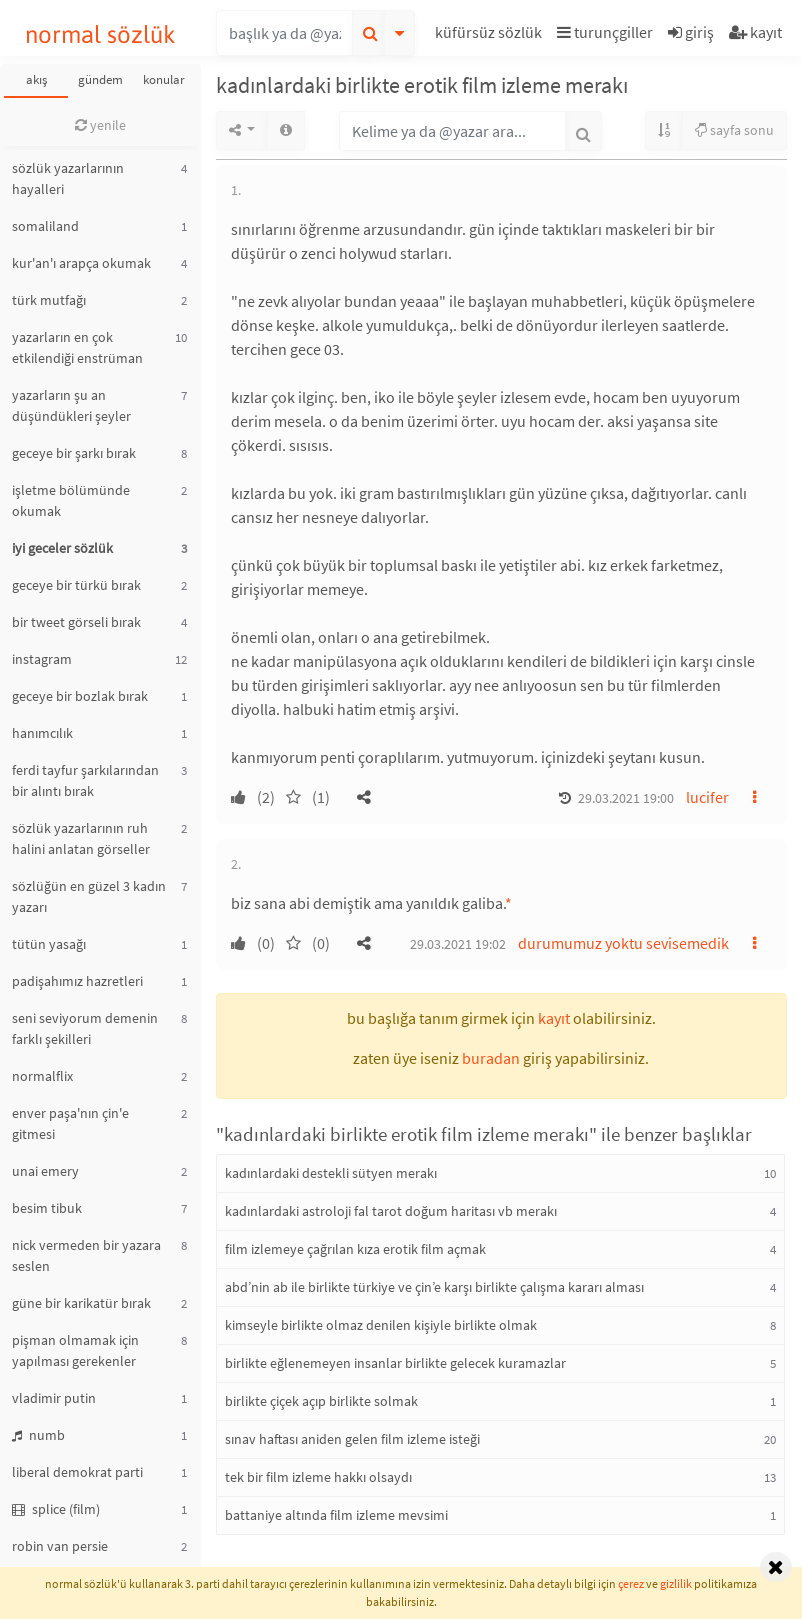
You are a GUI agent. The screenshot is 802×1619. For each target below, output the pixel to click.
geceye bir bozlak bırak (80, 696)
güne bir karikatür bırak (81, 1303)
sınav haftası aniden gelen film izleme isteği (352, 1439)
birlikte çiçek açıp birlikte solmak (321, 1401)
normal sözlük (100, 34)
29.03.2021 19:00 (626, 798)
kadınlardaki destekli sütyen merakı (331, 1173)
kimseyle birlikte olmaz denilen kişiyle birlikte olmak (381, 1325)
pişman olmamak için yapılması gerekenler (75, 1350)
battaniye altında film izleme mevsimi (336, 1515)
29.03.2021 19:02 (458, 944)
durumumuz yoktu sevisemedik (623, 943)
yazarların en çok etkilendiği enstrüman (77, 347)
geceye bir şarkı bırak (74, 453)
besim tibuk (47, 1208)
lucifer (707, 797)
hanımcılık (42, 733)
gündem (100, 79)
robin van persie (60, 1546)
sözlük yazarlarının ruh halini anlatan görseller (81, 838)
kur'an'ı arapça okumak (81, 263)
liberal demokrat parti (77, 1472)
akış (36, 79)
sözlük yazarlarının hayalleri (68, 178)
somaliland (45, 226)
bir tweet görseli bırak (76, 622)
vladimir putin (54, 1398)
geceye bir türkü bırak (76, 585)
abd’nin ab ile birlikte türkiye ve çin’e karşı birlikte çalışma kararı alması (434, 1287)
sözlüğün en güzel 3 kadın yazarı (89, 896)
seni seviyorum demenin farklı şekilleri (85, 1028)
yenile (100, 125)
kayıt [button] (554, 1018)
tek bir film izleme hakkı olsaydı (318, 1477)
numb (38, 1435)
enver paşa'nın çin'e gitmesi (70, 1123)
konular (164, 79)
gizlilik (676, 1583)
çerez (631, 1583)
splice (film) (56, 1509)
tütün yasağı (49, 944)
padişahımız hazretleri (77, 981)
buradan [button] (491, 1058)
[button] (491, 35)
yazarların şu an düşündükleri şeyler (71, 405)
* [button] (508, 903)
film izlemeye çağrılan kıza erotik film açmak (355, 1249)
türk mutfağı (49, 300)
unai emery (45, 1171)
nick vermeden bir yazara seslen (86, 1255)
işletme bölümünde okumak (71, 500)
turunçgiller (605, 32)
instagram (42, 659)
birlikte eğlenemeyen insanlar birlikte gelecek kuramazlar (395, 1363)
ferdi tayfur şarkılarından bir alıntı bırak (85, 780)
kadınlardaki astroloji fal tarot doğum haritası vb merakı (391, 1211)
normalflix (42, 1076)
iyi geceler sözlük (62, 548)
